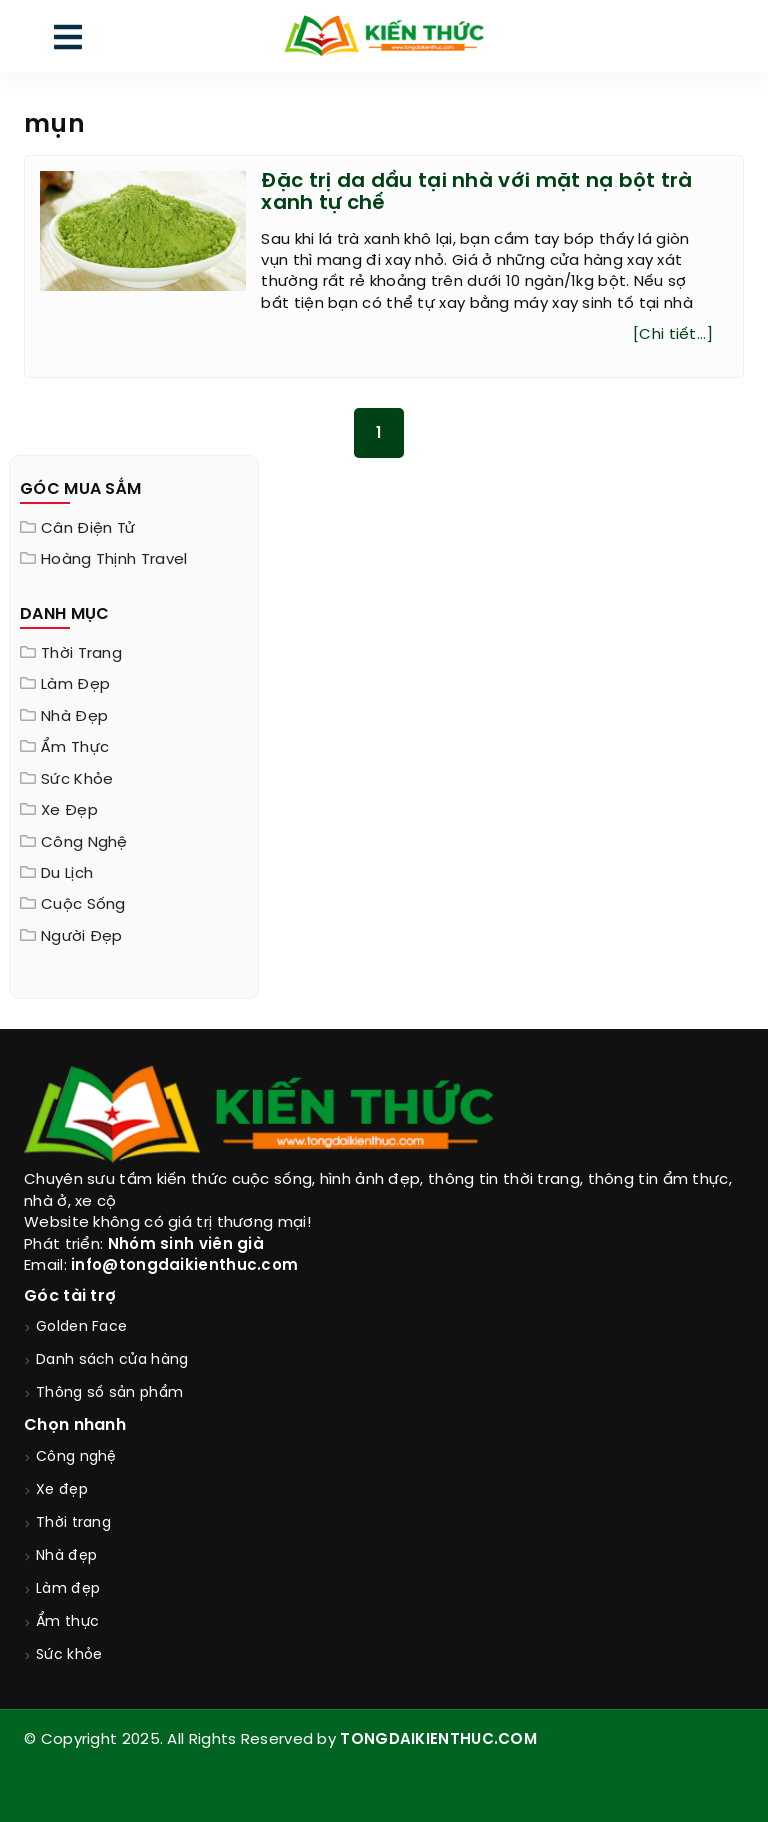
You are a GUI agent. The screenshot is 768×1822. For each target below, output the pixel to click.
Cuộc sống (83, 905)
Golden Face (81, 1327)
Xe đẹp (69, 811)
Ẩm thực (75, 748)
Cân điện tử (88, 529)
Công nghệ (84, 843)
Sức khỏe (77, 780)
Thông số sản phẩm (109, 1393)
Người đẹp (82, 937)
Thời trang (81, 654)
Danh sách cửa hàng (112, 1360)
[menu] (68, 41)
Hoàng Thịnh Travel (114, 560)
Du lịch (67, 874)
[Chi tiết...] (673, 335)
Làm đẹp (75, 685)
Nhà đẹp (74, 717)
